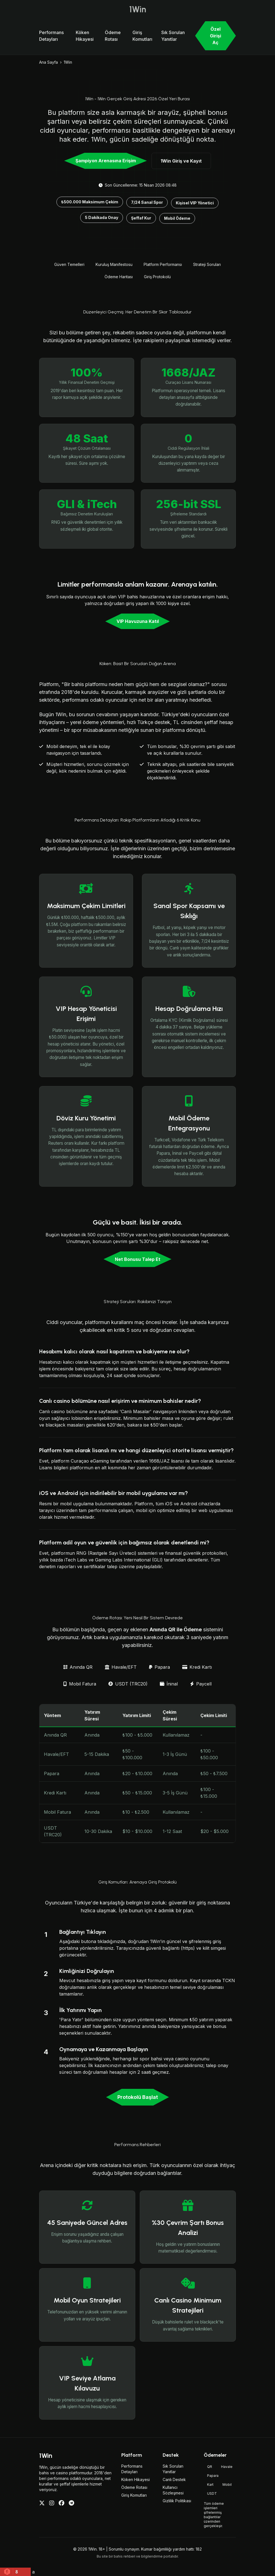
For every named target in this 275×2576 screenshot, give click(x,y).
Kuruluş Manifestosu (114, 264)
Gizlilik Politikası (177, 2500)
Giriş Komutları (142, 36)
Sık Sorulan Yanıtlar (173, 36)
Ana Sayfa (48, 62)
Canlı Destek (174, 2479)
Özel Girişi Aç (215, 35)
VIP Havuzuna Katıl (138, 621)
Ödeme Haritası (119, 276)
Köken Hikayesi (85, 36)
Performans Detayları (51, 36)
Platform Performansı (163, 264)
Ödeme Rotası (113, 36)
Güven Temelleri (69, 264)
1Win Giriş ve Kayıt (181, 161)
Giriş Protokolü (157, 276)
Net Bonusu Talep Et (137, 1259)
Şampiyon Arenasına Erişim (105, 160)
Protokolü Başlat (137, 2097)
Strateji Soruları (207, 264)
